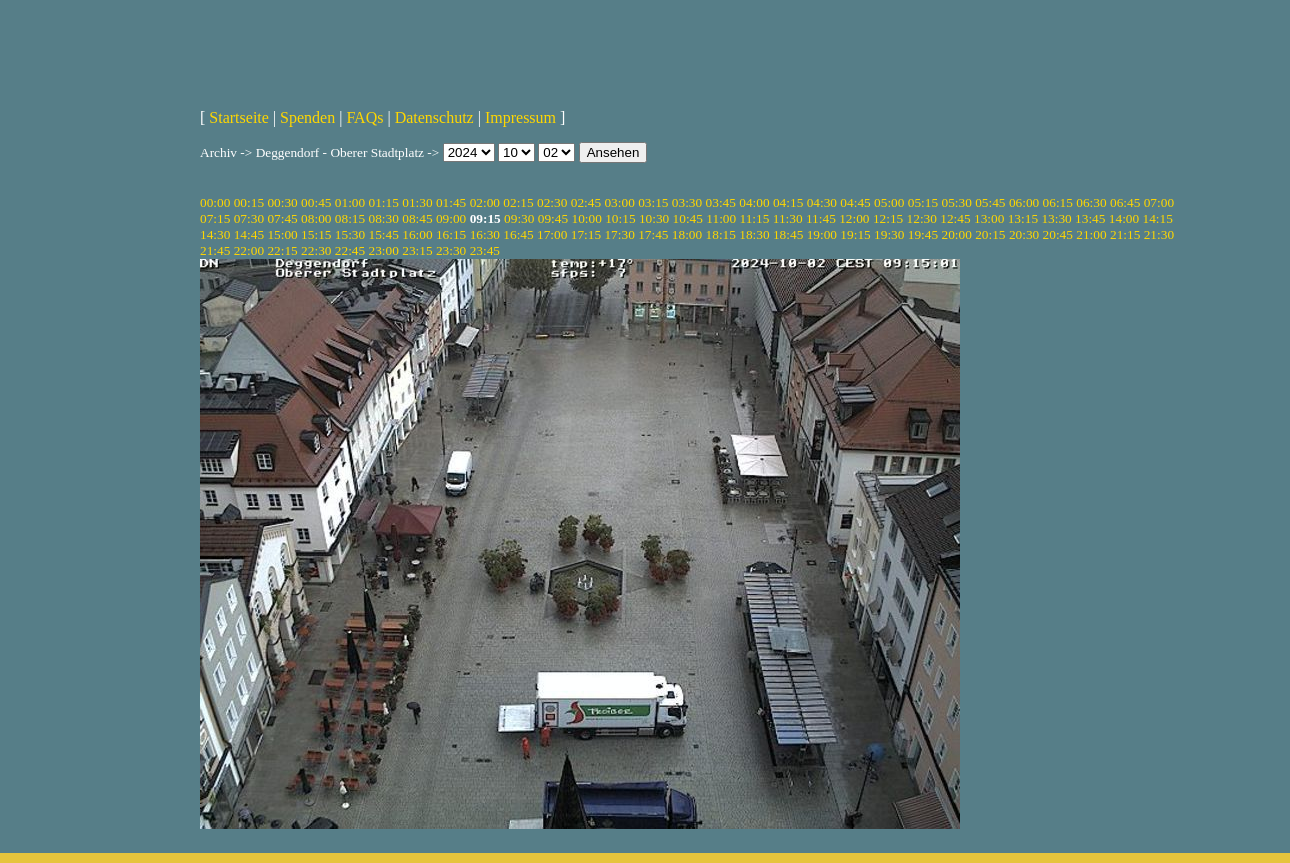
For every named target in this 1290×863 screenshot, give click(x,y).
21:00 (1091, 234)
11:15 (755, 218)
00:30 (282, 202)
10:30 (654, 218)
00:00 (215, 202)
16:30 (485, 234)
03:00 (619, 202)
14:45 (249, 234)
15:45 (384, 234)
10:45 (688, 218)
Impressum (520, 117)
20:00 (956, 234)
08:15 (350, 218)
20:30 (1024, 234)
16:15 (451, 234)
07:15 (215, 218)
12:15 (888, 218)
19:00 (822, 234)
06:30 (1091, 202)
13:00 (989, 218)
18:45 (788, 234)
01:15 (384, 202)
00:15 (249, 202)
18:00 (687, 234)
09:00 (451, 218)
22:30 (316, 250)
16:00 (417, 234)
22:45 (350, 250)
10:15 (620, 218)
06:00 (1024, 202)
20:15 (990, 234)
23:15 (417, 250)
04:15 (788, 202)
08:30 (384, 218)
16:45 (518, 234)
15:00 (282, 234)
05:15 (923, 202)
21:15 (1125, 234)
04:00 (754, 202)
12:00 (854, 218)
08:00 (316, 218)
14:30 (215, 234)
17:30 (619, 234)
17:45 (653, 234)
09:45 (553, 218)
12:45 (955, 218)
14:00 (1124, 218)
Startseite (239, 117)
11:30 (788, 218)
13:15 (1023, 218)
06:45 (1125, 202)
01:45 (451, 202)
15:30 (350, 234)
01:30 (417, 202)
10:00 (586, 218)
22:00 (249, 250)
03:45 (721, 202)
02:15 (518, 202)
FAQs (364, 117)
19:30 (889, 234)
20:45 (1058, 234)
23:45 (485, 250)
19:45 (923, 234)
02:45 (586, 202)
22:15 (282, 250)
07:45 (282, 218)
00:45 (316, 202)
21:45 (215, 250)
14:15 (1158, 218)
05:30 (956, 202)
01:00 (350, 202)
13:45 (1090, 218)
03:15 (653, 202)
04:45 (855, 202)
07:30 (249, 218)
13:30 (1056, 218)
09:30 (519, 218)
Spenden (307, 117)
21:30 (1159, 234)
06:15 (1058, 202)
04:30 (822, 202)
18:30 (754, 234)
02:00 (485, 202)
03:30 (687, 202)
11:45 (821, 218)
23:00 (384, 250)
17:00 (552, 234)
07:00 (1159, 202)
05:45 (990, 202)
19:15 (855, 234)
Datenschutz (434, 117)
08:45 (417, 218)
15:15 (316, 234)
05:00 (889, 202)
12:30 (922, 218)
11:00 (721, 218)
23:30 (451, 250)
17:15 (586, 234)
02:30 (552, 202)
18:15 (721, 234)
